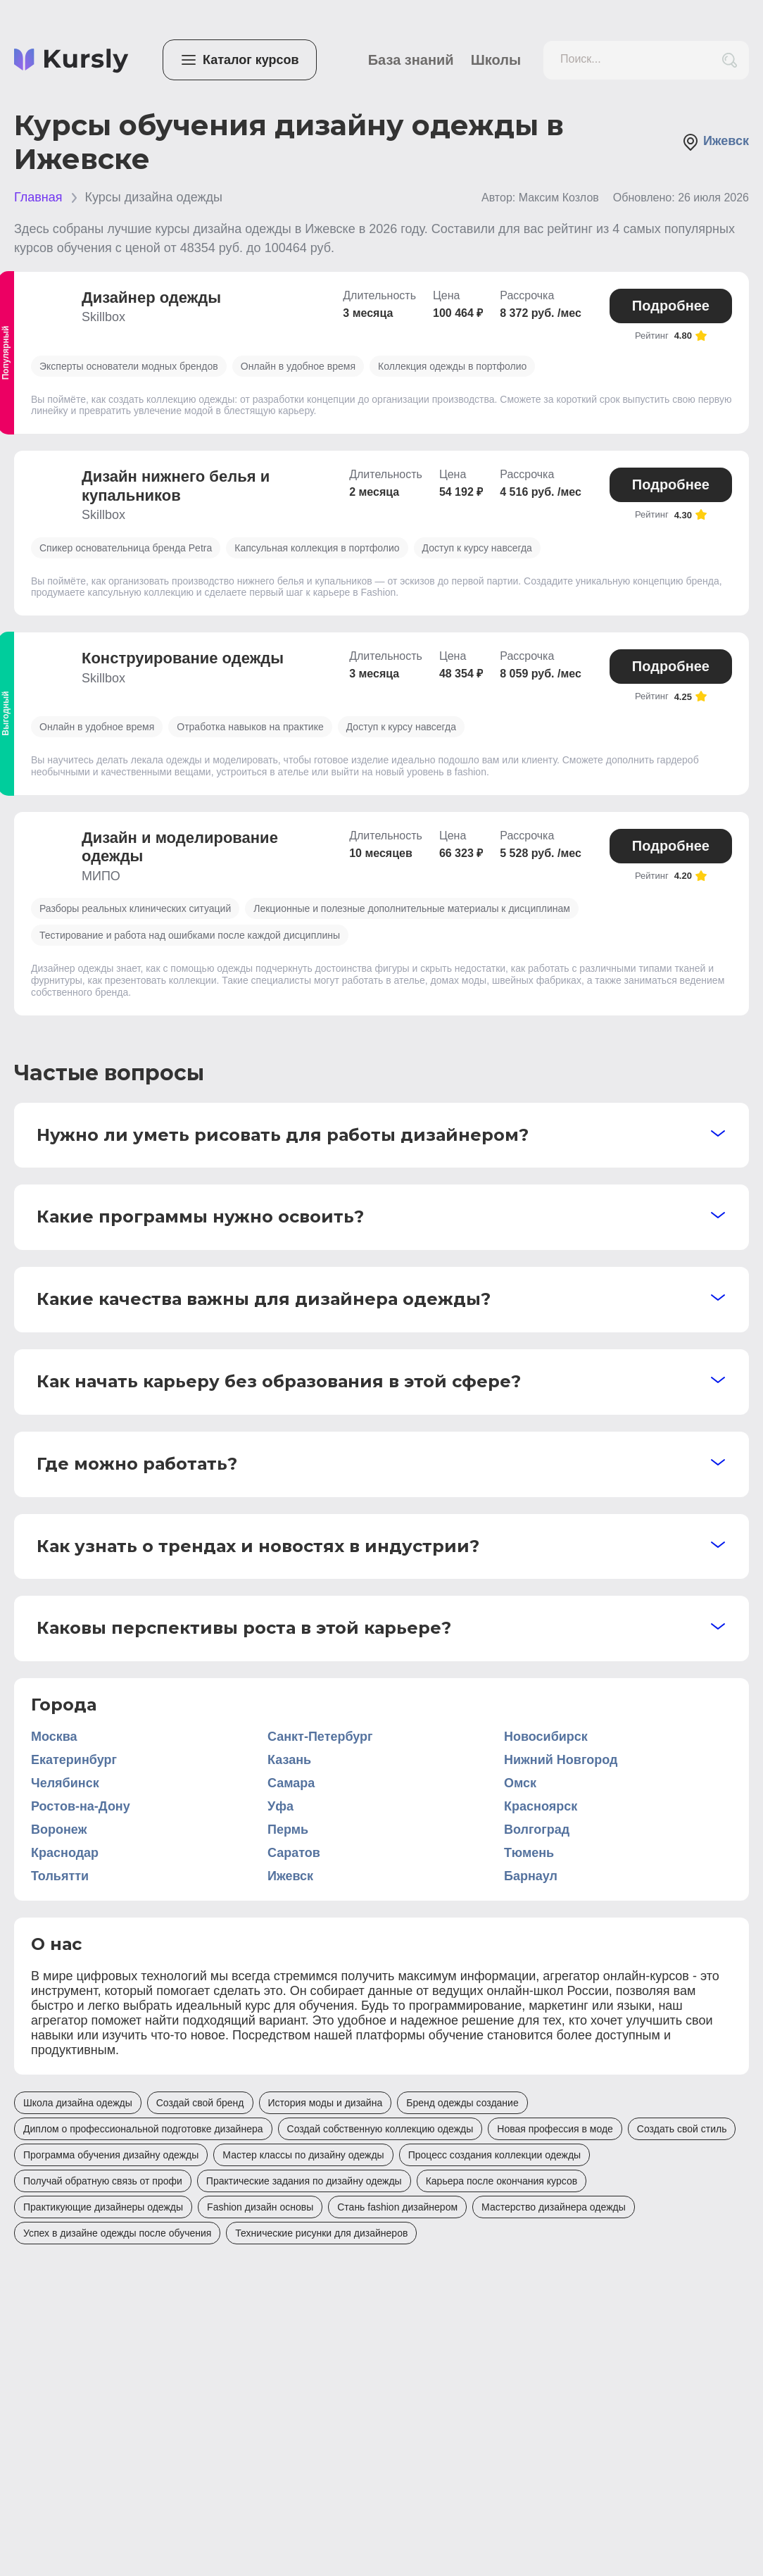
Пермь (287, 1829)
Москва (54, 1737)
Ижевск (715, 142)
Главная (38, 197)
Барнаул (530, 1876)
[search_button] (729, 60)
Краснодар (65, 1853)
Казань (289, 1760)
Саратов (293, 1853)
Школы (496, 60)
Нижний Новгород (560, 1760)
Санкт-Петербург (320, 1737)
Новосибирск (546, 1737)
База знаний (411, 60)
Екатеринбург (74, 1760)
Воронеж (59, 1829)
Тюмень (529, 1853)
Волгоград (536, 1829)
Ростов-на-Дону (80, 1806)
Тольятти (60, 1876)
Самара (291, 1783)
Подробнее (671, 305)
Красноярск (540, 1806)
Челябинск (65, 1783)
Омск (520, 1783)
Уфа (280, 1806)
